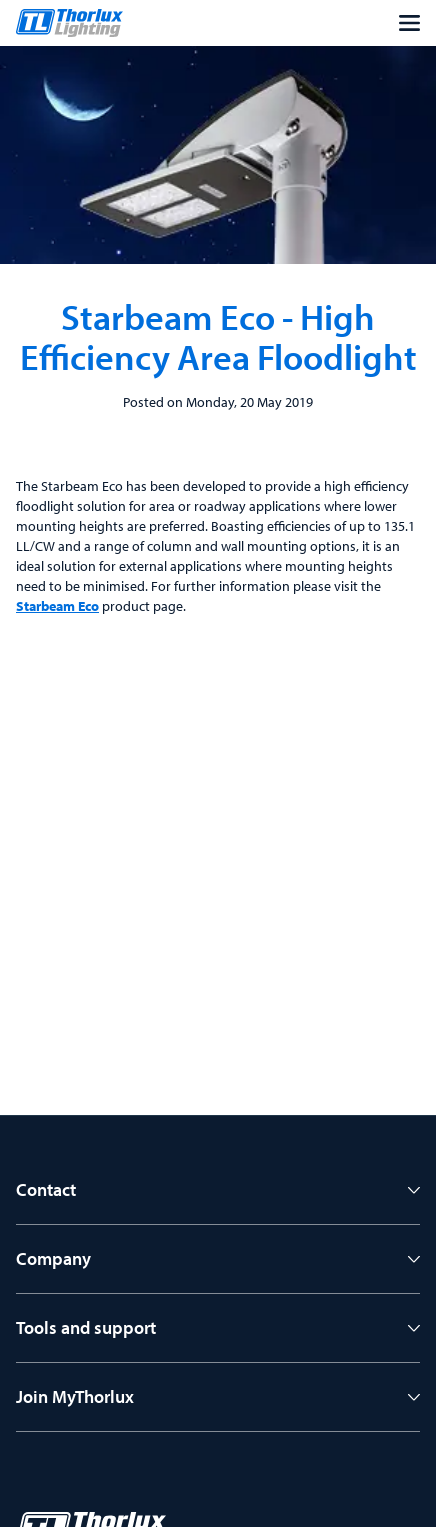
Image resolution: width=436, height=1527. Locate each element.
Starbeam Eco (57, 606)
